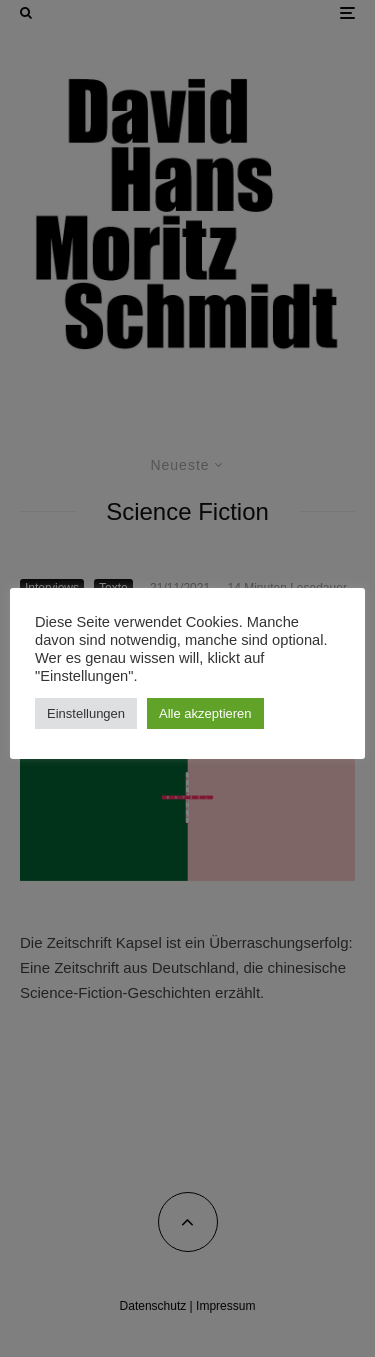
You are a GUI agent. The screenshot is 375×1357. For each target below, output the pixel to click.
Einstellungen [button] (86, 713)
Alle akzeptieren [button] (205, 713)
